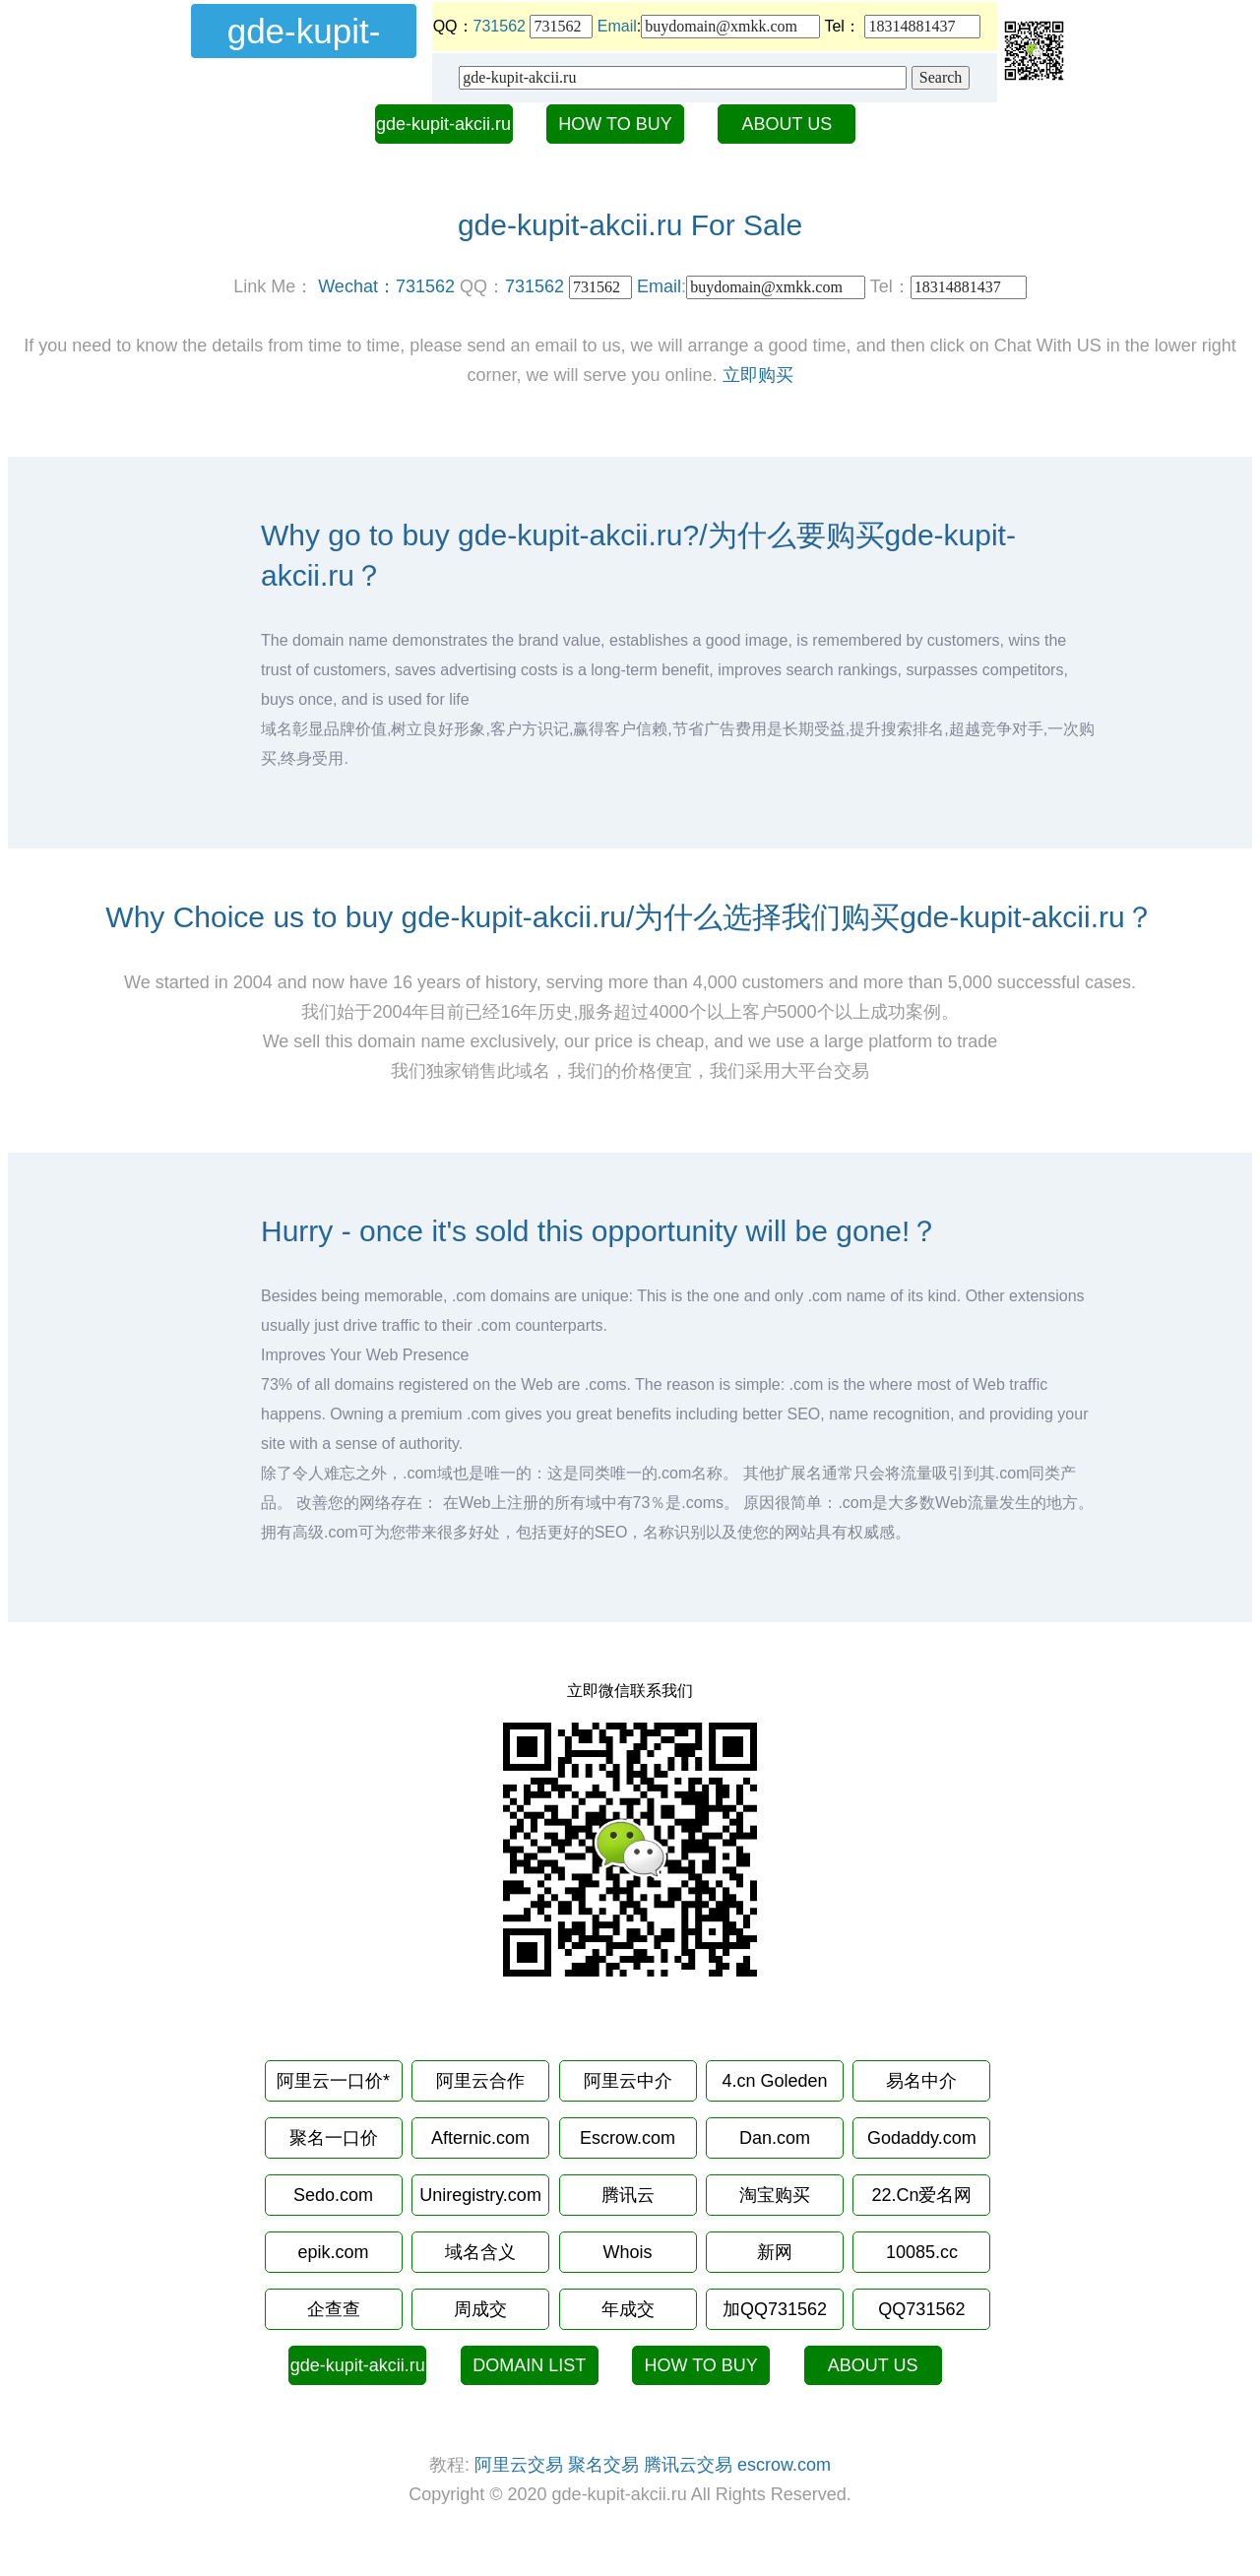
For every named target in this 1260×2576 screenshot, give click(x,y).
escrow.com (784, 2465)
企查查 (333, 2309)
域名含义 (480, 2252)
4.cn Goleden (774, 2081)
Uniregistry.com (480, 2195)
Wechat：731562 (386, 286)
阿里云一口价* (333, 2081)
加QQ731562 (775, 2309)
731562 (499, 26)
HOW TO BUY (614, 124)
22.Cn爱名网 (921, 2195)
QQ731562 (921, 2309)
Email (617, 26)
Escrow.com (627, 2138)
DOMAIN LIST (529, 2365)
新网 (774, 2252)
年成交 (628, 2309)
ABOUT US (787, 124)
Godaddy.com (921, 2138)
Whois (627, 2252)
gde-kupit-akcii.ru (443, 124)
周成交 (480, 2309)
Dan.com (774, 2138)
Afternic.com (480, 2138)
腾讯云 (628, 2195)
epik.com (333, 2252)
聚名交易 (603, 2465)
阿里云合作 (480, 2081)
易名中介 (921, 2081)
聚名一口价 (333, 2138)
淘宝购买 (774, 2195)
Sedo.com (333, 2195)
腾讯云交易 (688, 2465)
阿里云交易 (518, 2465)
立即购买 (758, 375)
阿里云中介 (628, 2081)
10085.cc (922, 2252)
